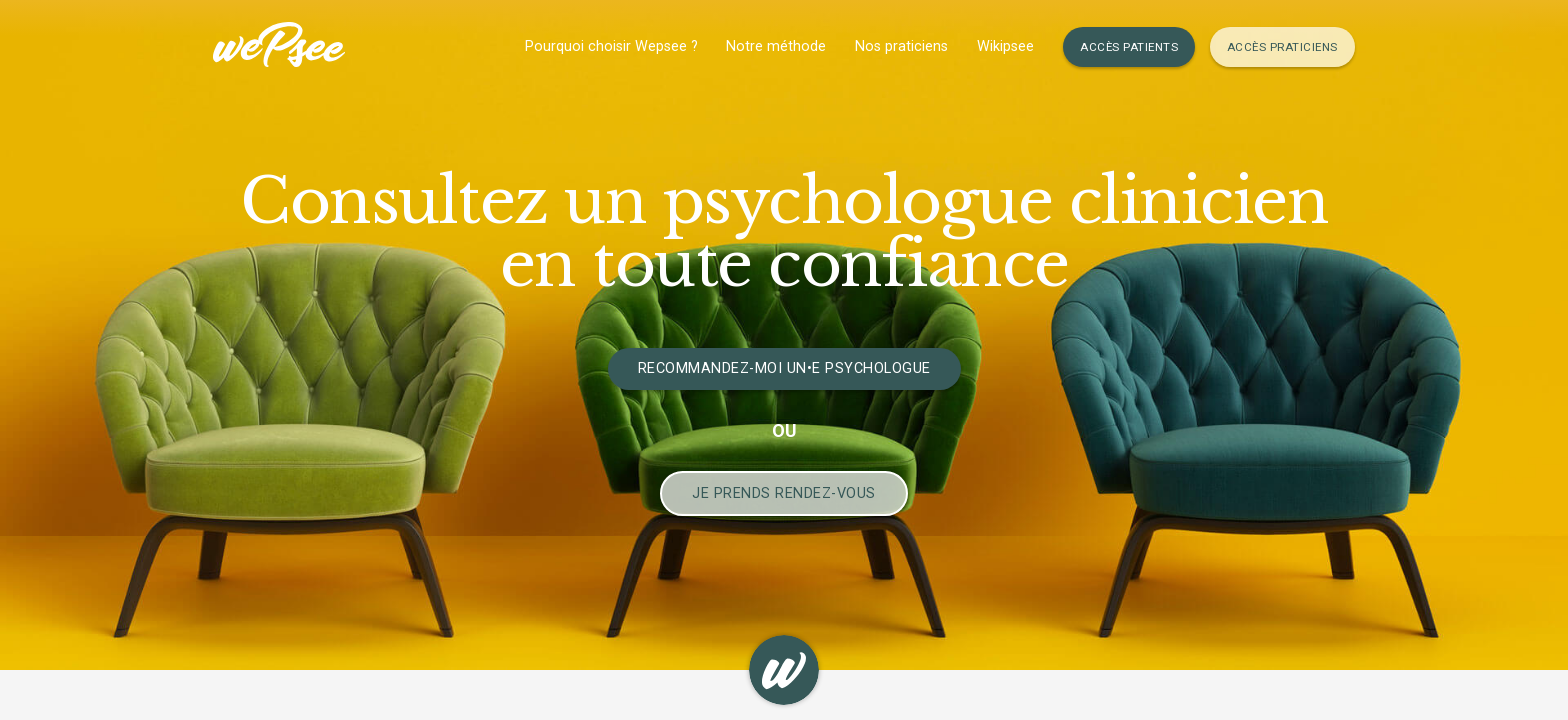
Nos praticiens (901, 46)
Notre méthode (776, 46)
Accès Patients (1129, 47)
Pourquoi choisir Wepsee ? (611, 46)
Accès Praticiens (1282, 47)
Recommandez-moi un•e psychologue (784, 368)
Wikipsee (1005, 46)
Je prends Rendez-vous (784, 493)
